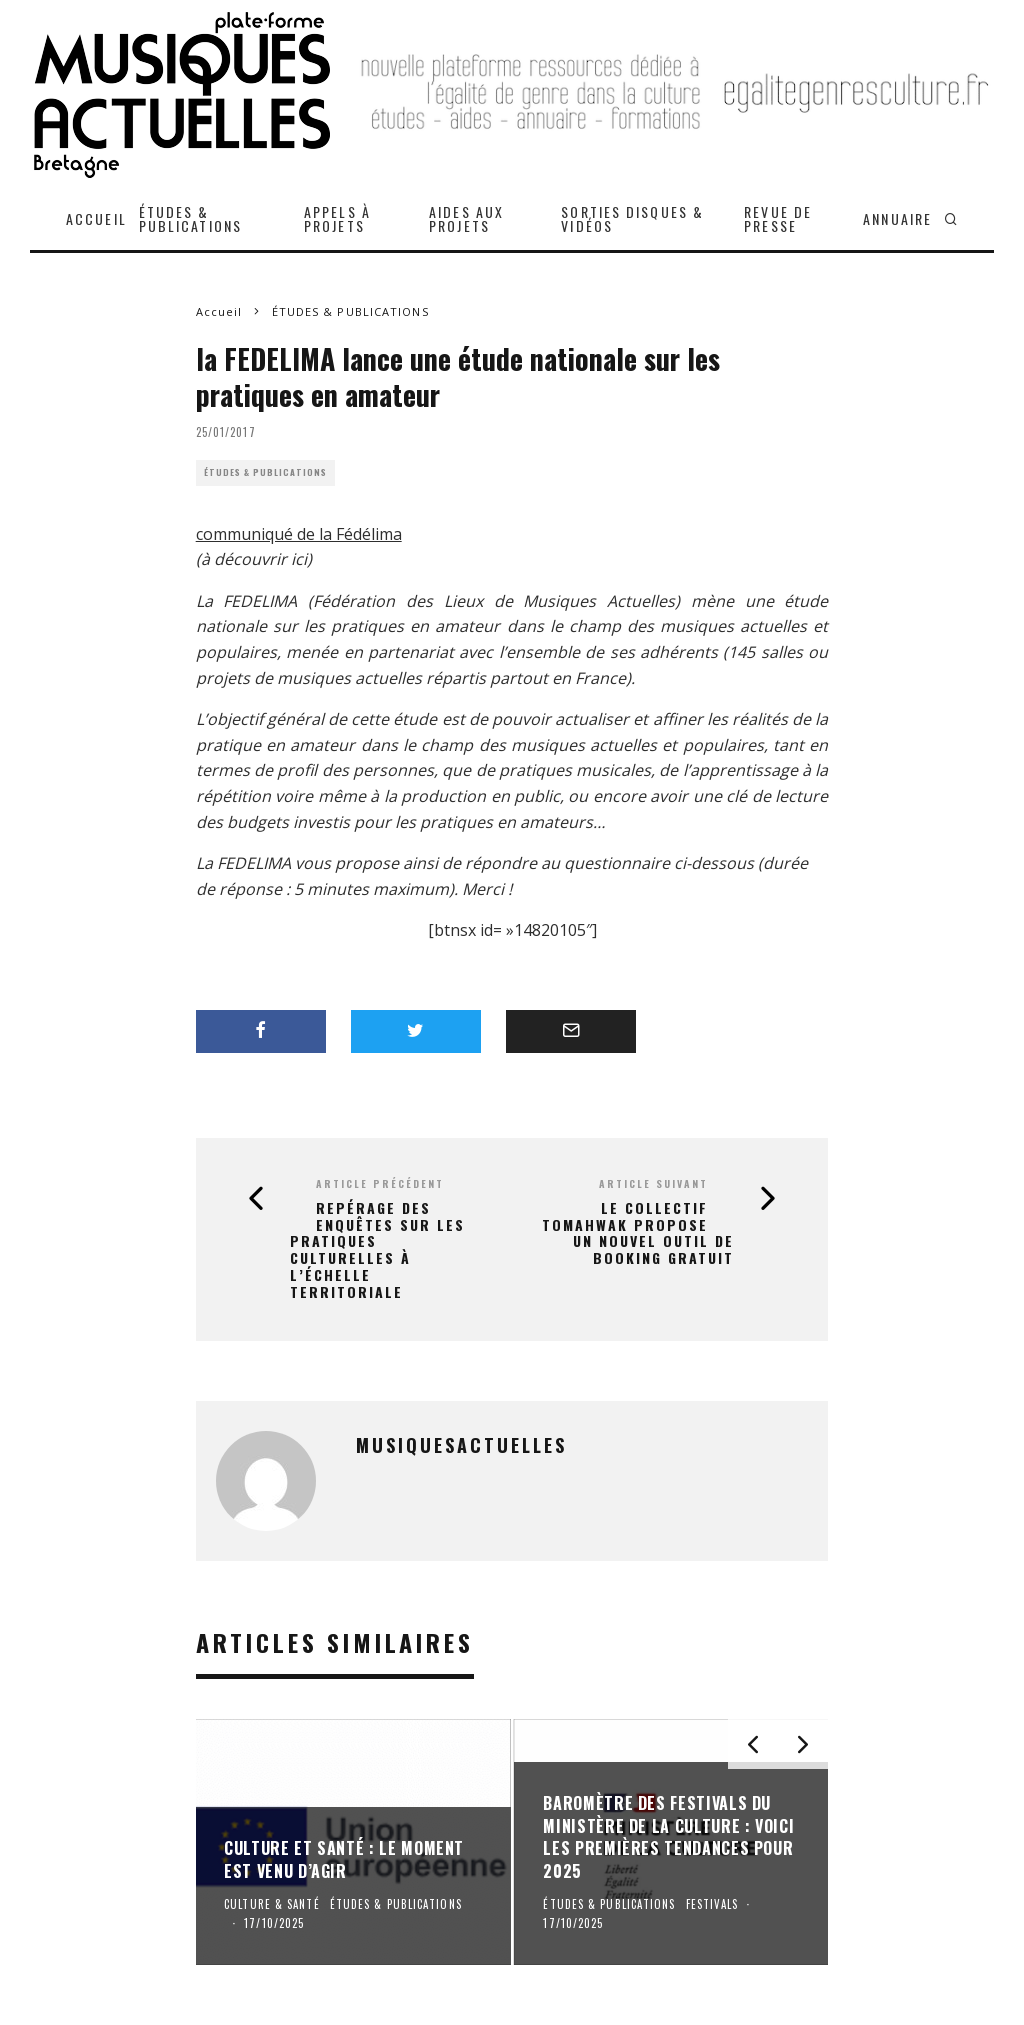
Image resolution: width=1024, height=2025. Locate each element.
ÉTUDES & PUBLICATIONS (190, 218)
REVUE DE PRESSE (778, 218)
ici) (301, 559)
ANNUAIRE (897, 218)
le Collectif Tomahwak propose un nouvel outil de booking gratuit (638, 1233)
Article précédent (380, 1183)
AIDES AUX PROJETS (466, 218)
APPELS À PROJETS (337, 218)
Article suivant (653, 1183)
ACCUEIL (96, 218)
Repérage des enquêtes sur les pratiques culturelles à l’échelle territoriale (377, 1250)
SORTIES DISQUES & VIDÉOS (632, 218)
